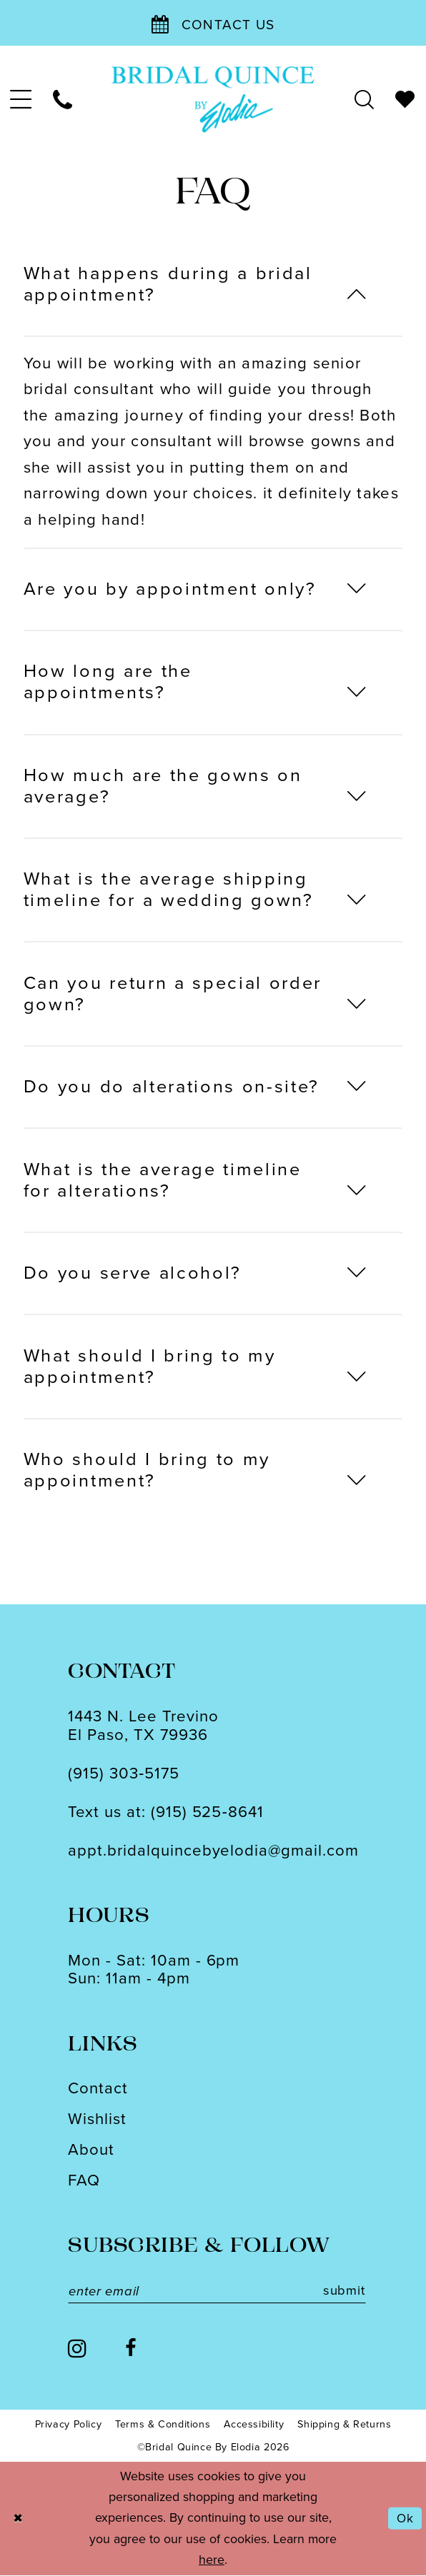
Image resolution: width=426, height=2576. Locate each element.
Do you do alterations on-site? (172, 1086)
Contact (98, 2088)
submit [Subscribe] (355, 2290)
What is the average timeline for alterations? (163, 1180)
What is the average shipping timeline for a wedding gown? (169, 889)
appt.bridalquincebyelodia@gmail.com (213, 1850)
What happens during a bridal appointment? (168, 284)
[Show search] (365, 99)
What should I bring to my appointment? (150, 1366)
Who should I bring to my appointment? (147, 1470)
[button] (21, 99)
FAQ (84, 2180)
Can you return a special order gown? (173, 993)
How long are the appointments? (108, 681)
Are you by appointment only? (170, 588)
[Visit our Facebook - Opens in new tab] (130, 2349)
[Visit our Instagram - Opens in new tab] (77, 2349)
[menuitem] (21, 99)
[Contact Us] (213, 23)
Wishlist (97, 2118)
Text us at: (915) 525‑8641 (165, 1811)
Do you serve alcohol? (133, 1272)
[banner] (213, 99)
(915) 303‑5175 (123, 1773)
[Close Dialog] (18, 2519)
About (91, 2149)
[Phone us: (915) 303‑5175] (63, 99)
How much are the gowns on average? (163, 786)
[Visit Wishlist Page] (405, 99)
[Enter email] (222, 2291)
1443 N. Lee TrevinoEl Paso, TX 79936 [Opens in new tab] (143, 1725)
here (211, 2560)
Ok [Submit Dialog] (405, 2519)
